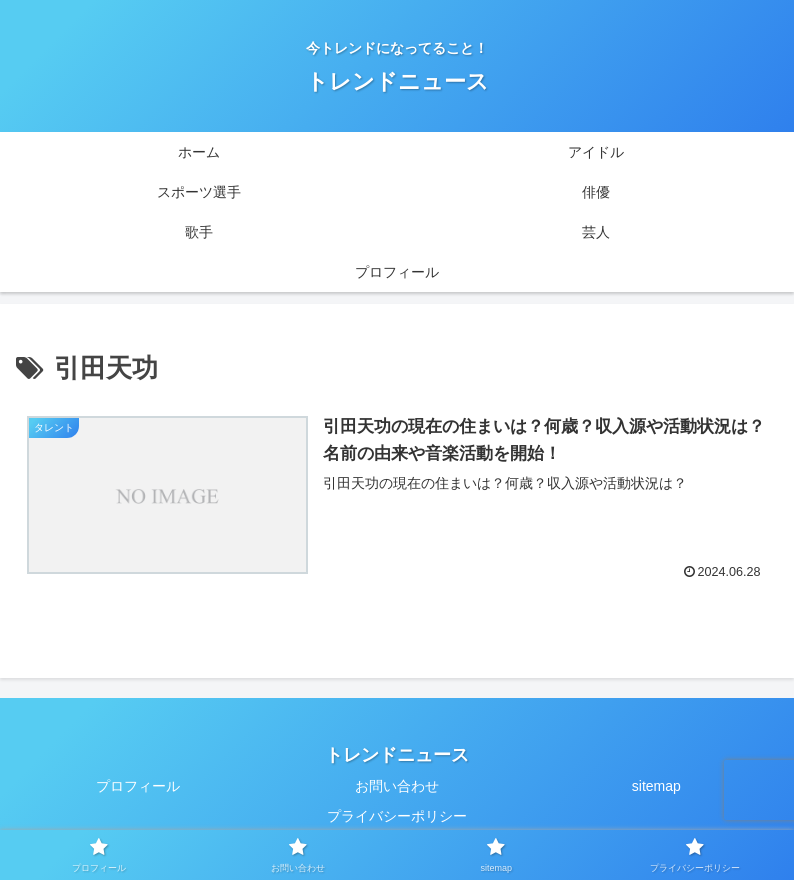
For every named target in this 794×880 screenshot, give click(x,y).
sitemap (656, 786)
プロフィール (138, 786)
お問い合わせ (397, 786)
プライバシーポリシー (397, 816)
